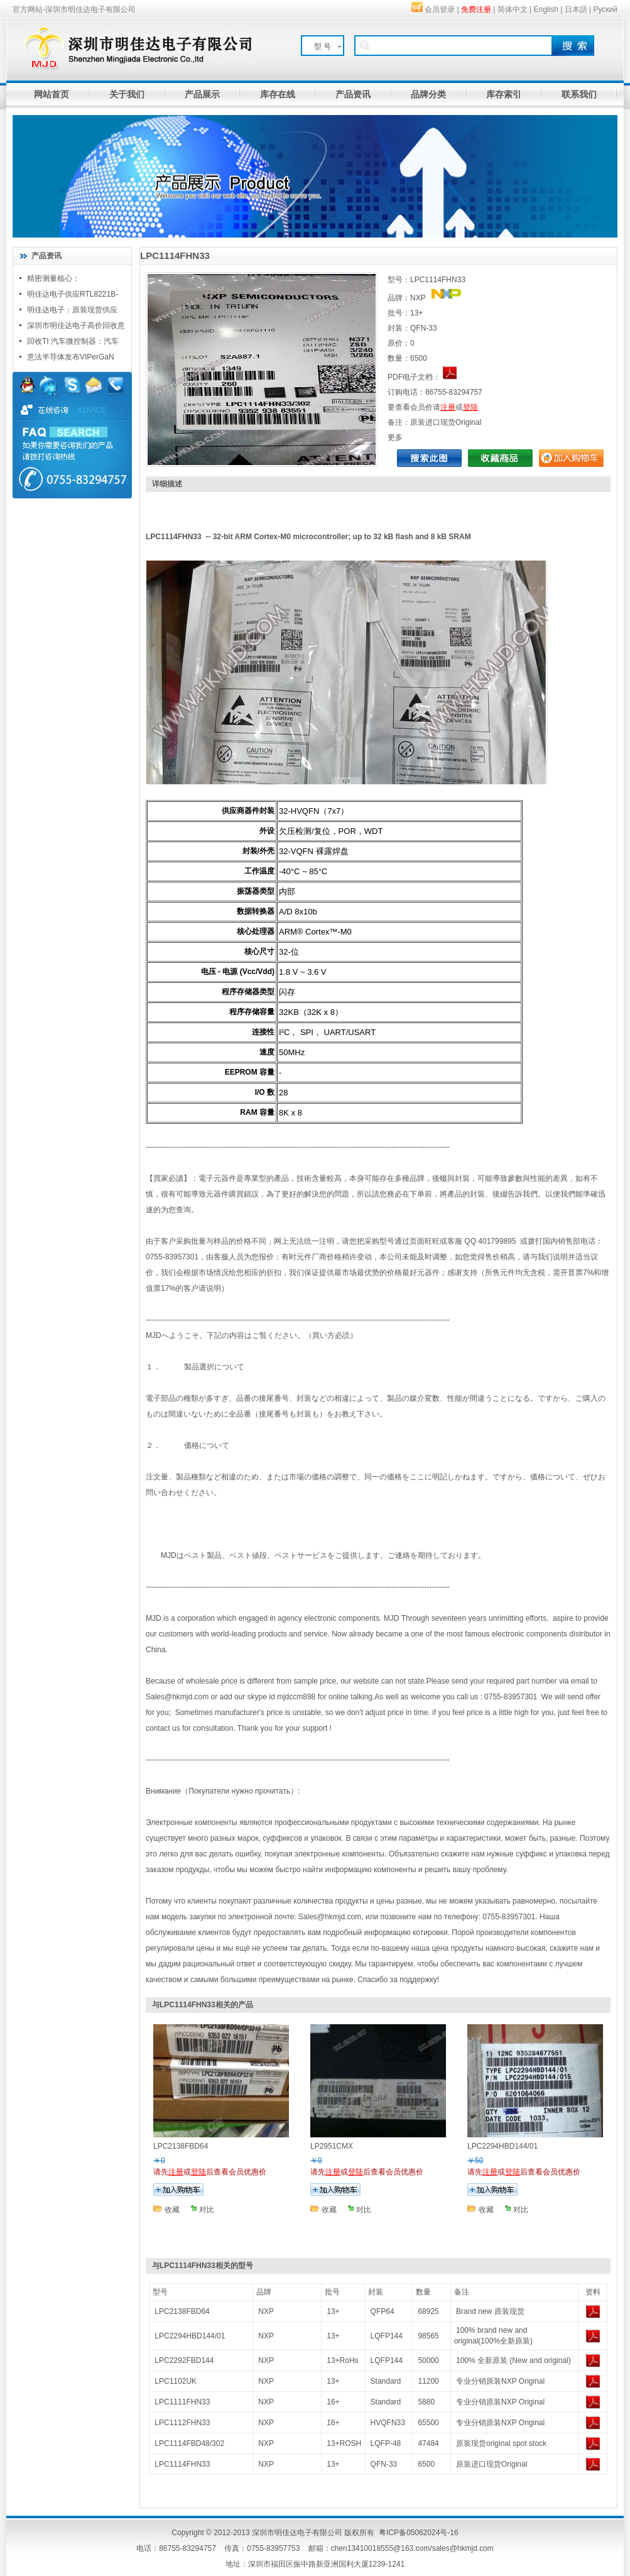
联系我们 (579, 94)
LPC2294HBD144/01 (190, 2336)
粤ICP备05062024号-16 (419, 2532)
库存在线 (277, 94)
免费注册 (476, 9)
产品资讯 (353, 94)
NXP (266, 2311)
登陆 (470, 407)
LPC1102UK (176, 2381)
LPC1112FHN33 (182, 2422)
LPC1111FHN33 (182, 2402)
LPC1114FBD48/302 (189, 2443)
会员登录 (440, 9)
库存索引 (503, 94)
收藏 (172, 2209)
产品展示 (202, 94)
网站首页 (51, 94)
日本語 (576, 9)
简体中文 (512, 9)
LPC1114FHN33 (182, 2464)
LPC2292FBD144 (184, 2360)
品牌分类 (428, 94)
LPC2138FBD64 (182, 2311)
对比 (206, 2209)
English (546, 9)
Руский (605, 9)
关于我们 (126, 94)
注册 (447, 407)
